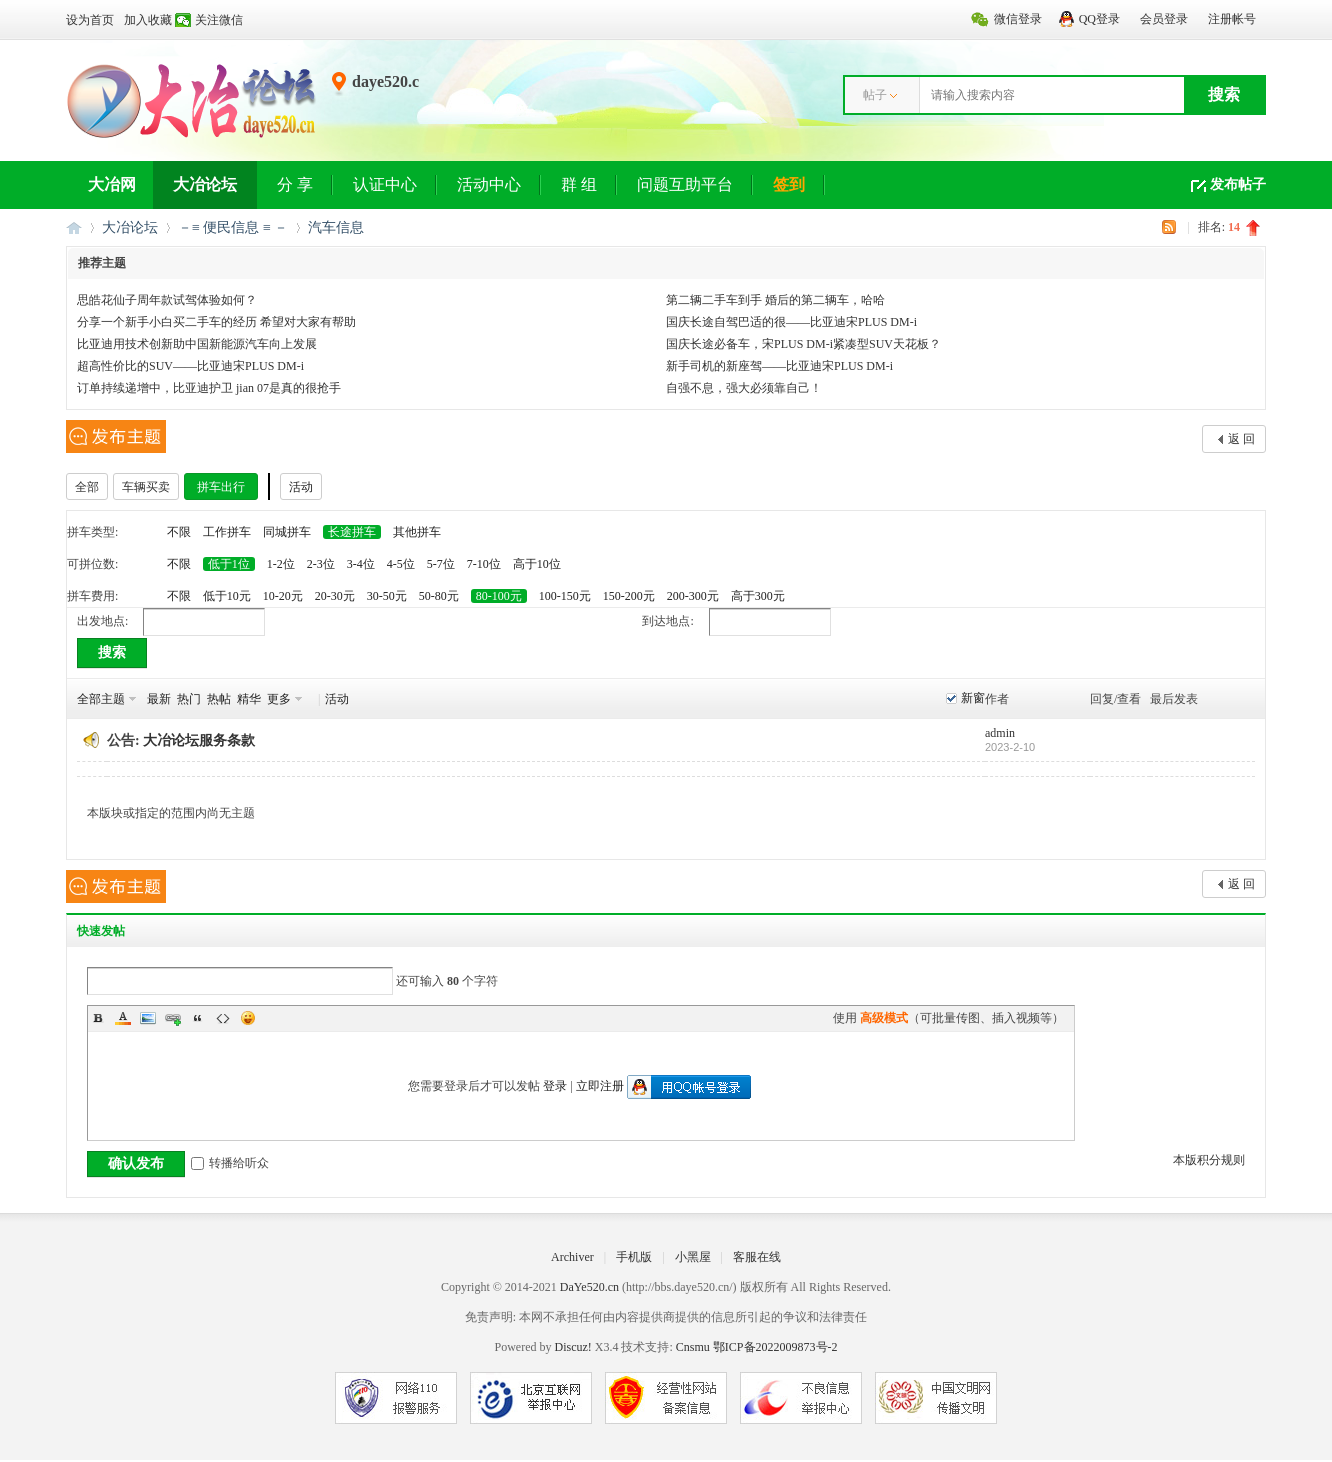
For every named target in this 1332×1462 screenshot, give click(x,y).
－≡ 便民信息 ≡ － (233, 227)
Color (123, 1018)
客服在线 (757, 1257)
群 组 (579, 184)
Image (148, 1018)
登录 (555, 1086)
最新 (159, 699)
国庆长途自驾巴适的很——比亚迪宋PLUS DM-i (791, 322)
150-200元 (629, 596)
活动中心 (489, 184)
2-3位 (321, 564)
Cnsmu (694, 1347)
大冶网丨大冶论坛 (74, 227)
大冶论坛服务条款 (199, 740)
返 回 (1241, 439)
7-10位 (484, 564)
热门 (189, 699)
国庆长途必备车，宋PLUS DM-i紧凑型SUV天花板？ (803, 344)
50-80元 (439, 596)
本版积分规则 (1209, 1160)
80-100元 (499, 596)
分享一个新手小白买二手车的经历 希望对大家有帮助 (216, 322)
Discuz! (572, 1347)
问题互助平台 (685, 184)
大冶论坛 (205, 184)
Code (223, 1018)
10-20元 (283, 596)
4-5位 (401, 564)
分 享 (295, 184)
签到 (789, 184)
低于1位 (229, 564)
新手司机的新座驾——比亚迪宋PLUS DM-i (779, 366)
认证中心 (385, 184)
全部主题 (101, 699)
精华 (249, 699)
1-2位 (281, 564)
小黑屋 (693, 1257)
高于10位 (537, 564)
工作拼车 (227, 532)
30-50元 (387, 596)
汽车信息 (336, 227)
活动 (301, 487)
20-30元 (335, 596)
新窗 (973, 698)
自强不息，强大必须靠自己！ (744, 388)
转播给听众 (230, 1163)
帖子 (875, 95)
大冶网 (112, 184)
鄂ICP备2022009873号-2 (775, 1347)
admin (1000, 733)
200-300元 (693, 596)
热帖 (219, 699)
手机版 (634, 1257)
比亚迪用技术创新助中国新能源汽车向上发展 (197, 344)
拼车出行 (221, 487)
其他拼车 (417, 532)
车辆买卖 (146, 487)
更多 (279, 699)
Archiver (572, 1257)
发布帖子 (1238, 184)
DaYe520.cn (589, 1287)
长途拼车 (352, 532)
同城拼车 (287, 532)
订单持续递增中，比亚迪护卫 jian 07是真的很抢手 (209, 388)
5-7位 (441, 564)
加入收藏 (148, 20)
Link (173, 1018)
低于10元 (227, 596)
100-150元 (565, 596)
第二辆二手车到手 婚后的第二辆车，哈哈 (775, 300)
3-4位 (361, 564)
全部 (87, 487)
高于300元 (758, 596)
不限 (179, 532)
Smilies (248, 1018)
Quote (198, 1018)
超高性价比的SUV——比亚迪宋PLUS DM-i (190, 366)
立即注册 (600, 1086)
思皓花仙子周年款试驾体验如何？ (167, 300)
